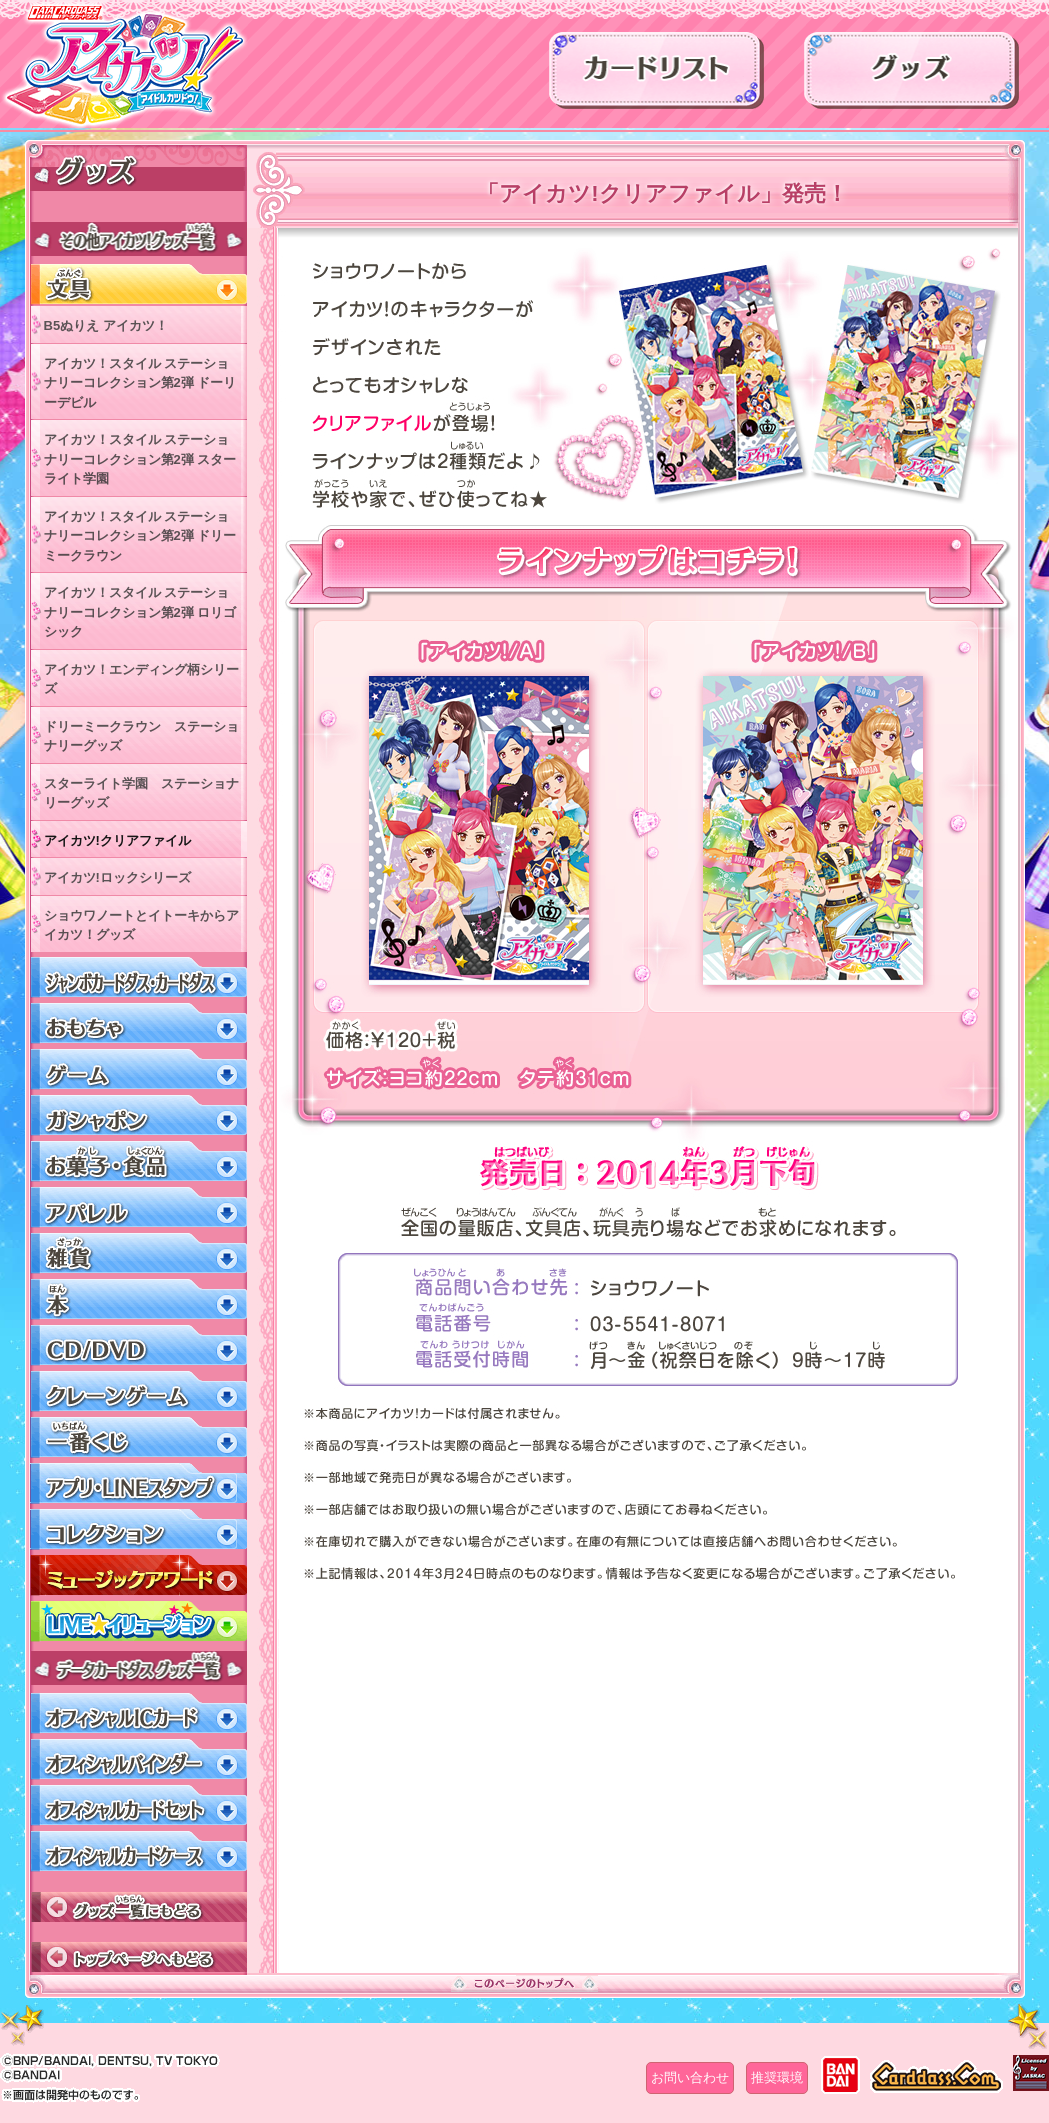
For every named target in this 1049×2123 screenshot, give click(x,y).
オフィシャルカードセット (138, 1805)
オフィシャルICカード (138, 1713)
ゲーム (138, 1069)
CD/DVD (138, 1345)
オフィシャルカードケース (138, 1851)
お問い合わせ (690, 2077)
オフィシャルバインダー (138, 1759)
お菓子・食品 (138, 1161)
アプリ (138, 1483)
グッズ (911, 77)
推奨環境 (777, 2077)
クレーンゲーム (138, 1391)
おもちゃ (138, 1023)
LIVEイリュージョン (138, 1621)
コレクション (138, 1529)
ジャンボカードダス (138, 977)
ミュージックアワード (138, 1575)
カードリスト (656, 77)
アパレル (138, 1207)
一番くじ (138, 1437)
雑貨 (138, 1253)
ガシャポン (138, 1115)
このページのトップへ (524, 1983)
